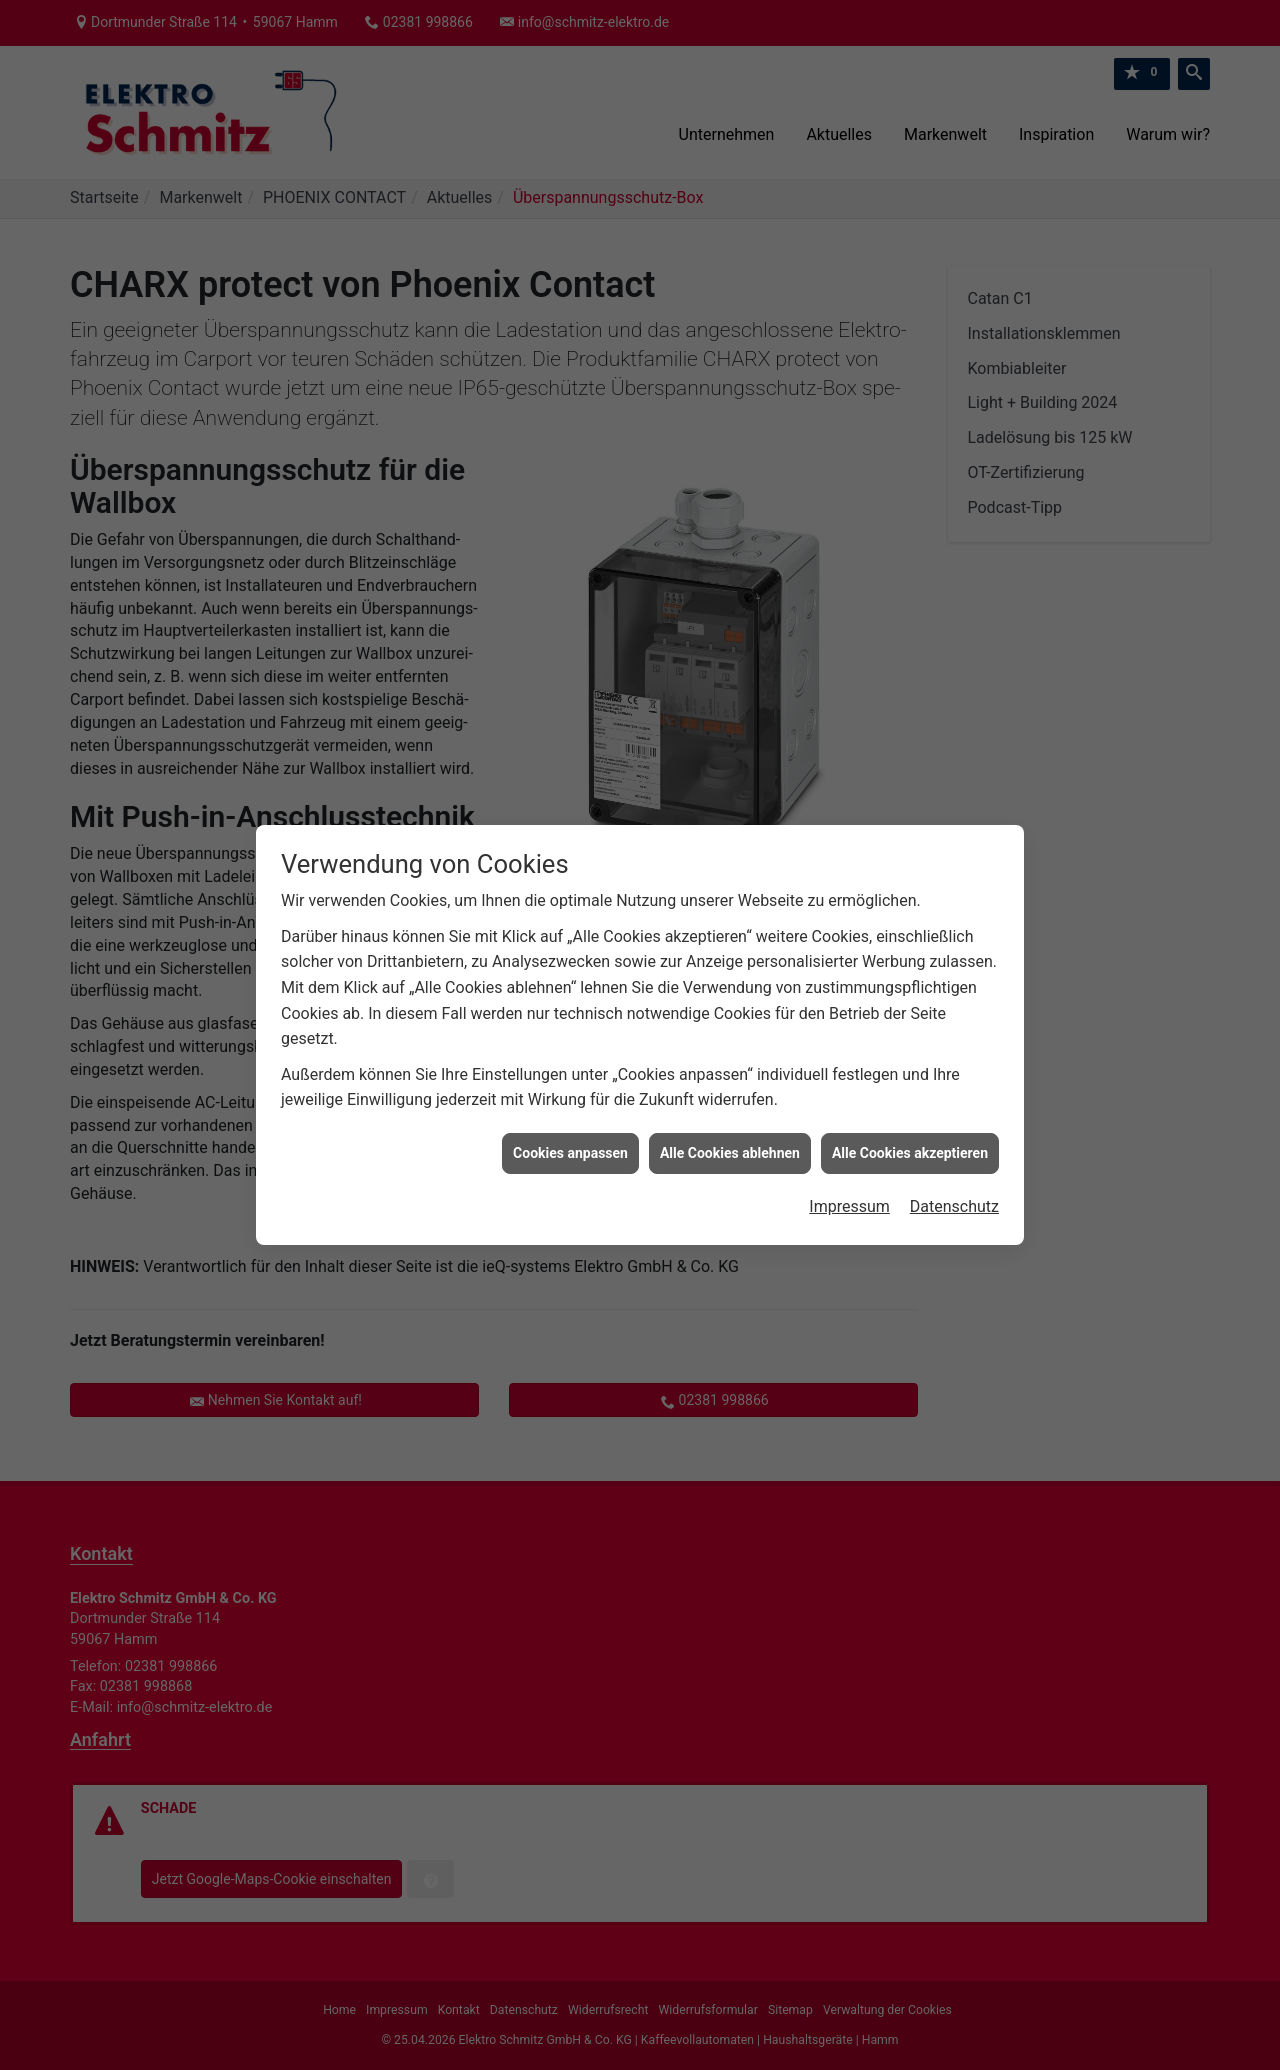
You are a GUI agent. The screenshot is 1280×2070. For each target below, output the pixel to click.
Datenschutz (954, 1189)
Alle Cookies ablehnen (730, 1135)
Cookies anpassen (570, 1135)
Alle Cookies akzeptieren (910, 1135)
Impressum (849, 1189)
